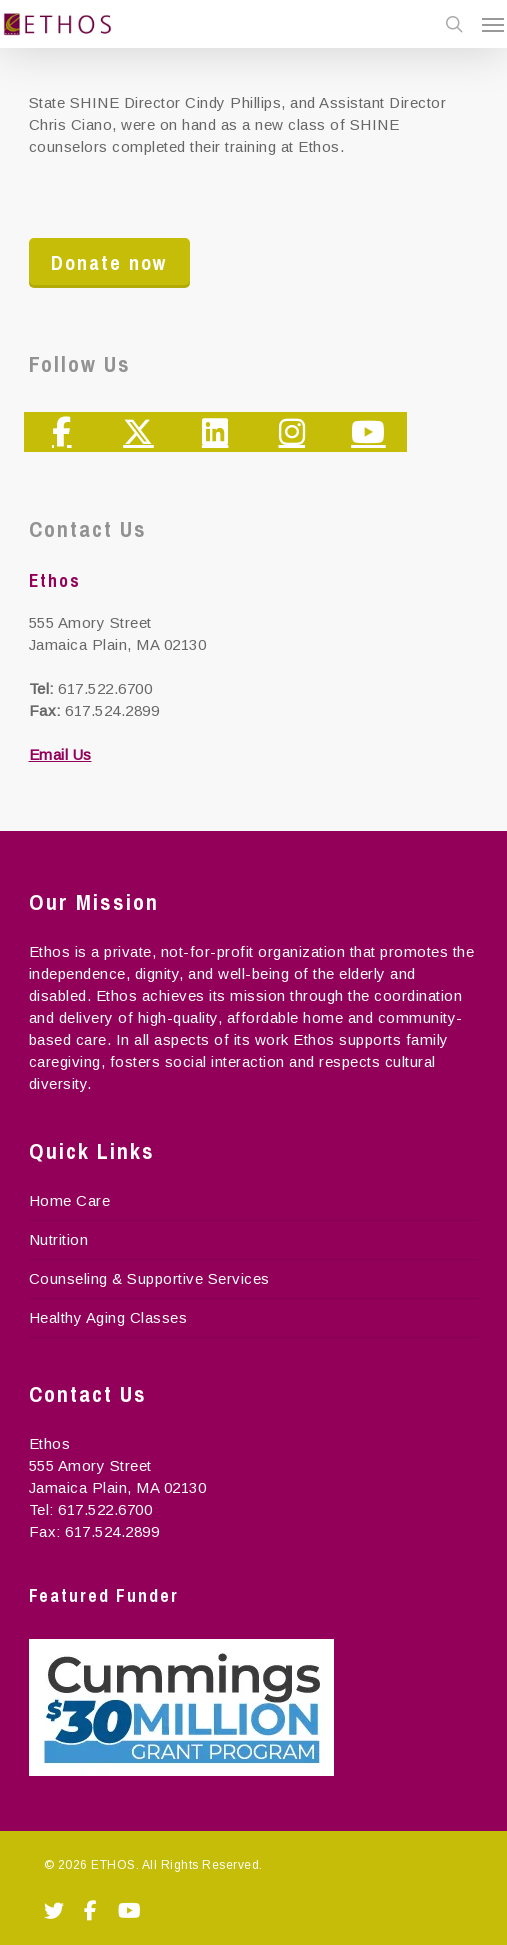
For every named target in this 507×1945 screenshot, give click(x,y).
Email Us (60, 754)
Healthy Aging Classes (108, 1317)
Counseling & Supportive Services (149, 1278)
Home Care (70, 1200)
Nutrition (59, 1239)
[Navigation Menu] (493, 24)
